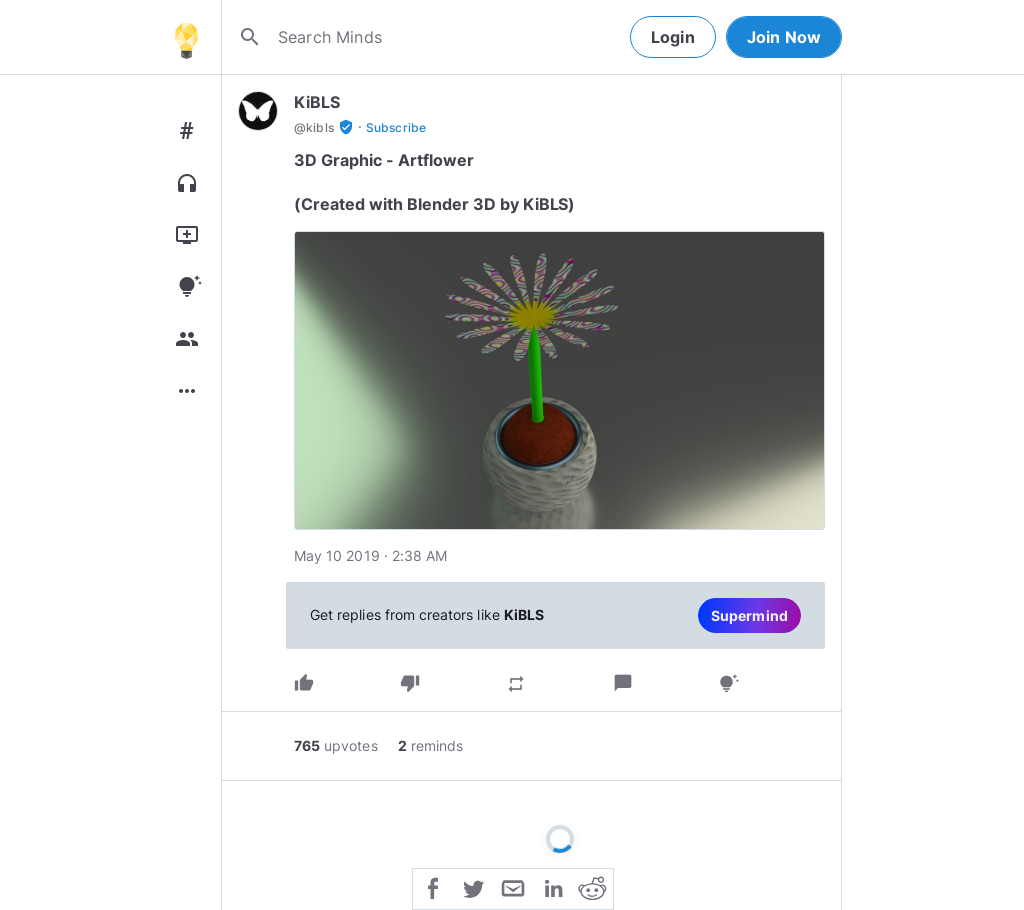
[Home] (186, 37)
